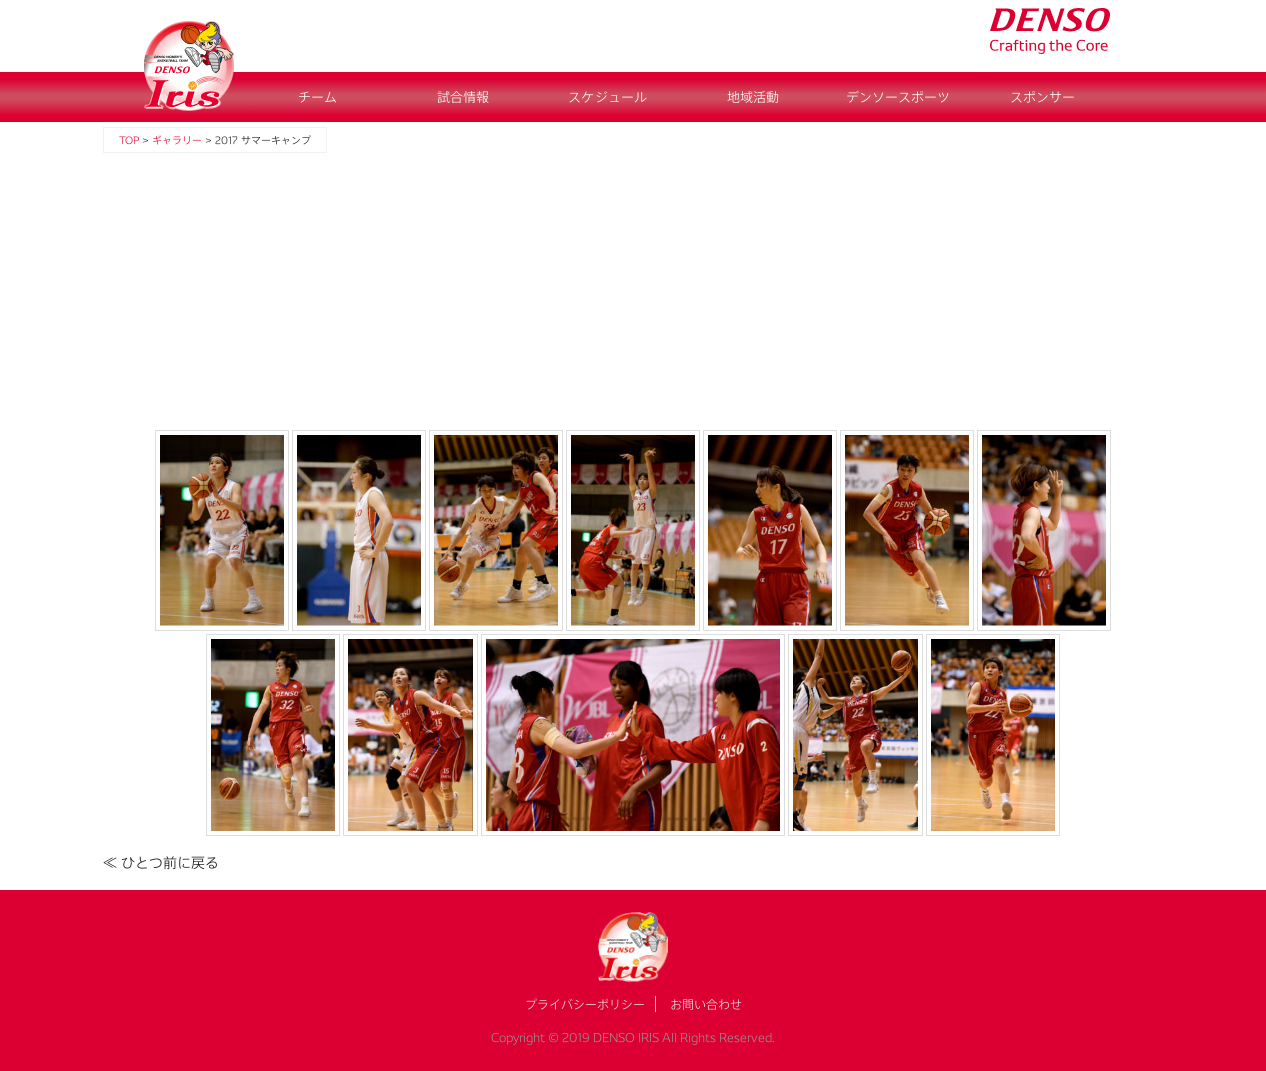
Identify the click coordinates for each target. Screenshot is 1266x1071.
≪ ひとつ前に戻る (161, 862)
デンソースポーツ (898, 97)
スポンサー (1042, 97)
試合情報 (463, 97)
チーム (317, 97)
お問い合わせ (706, 1004)
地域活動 (753, 97)
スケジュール (607, 97)
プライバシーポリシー (585, 1004)
